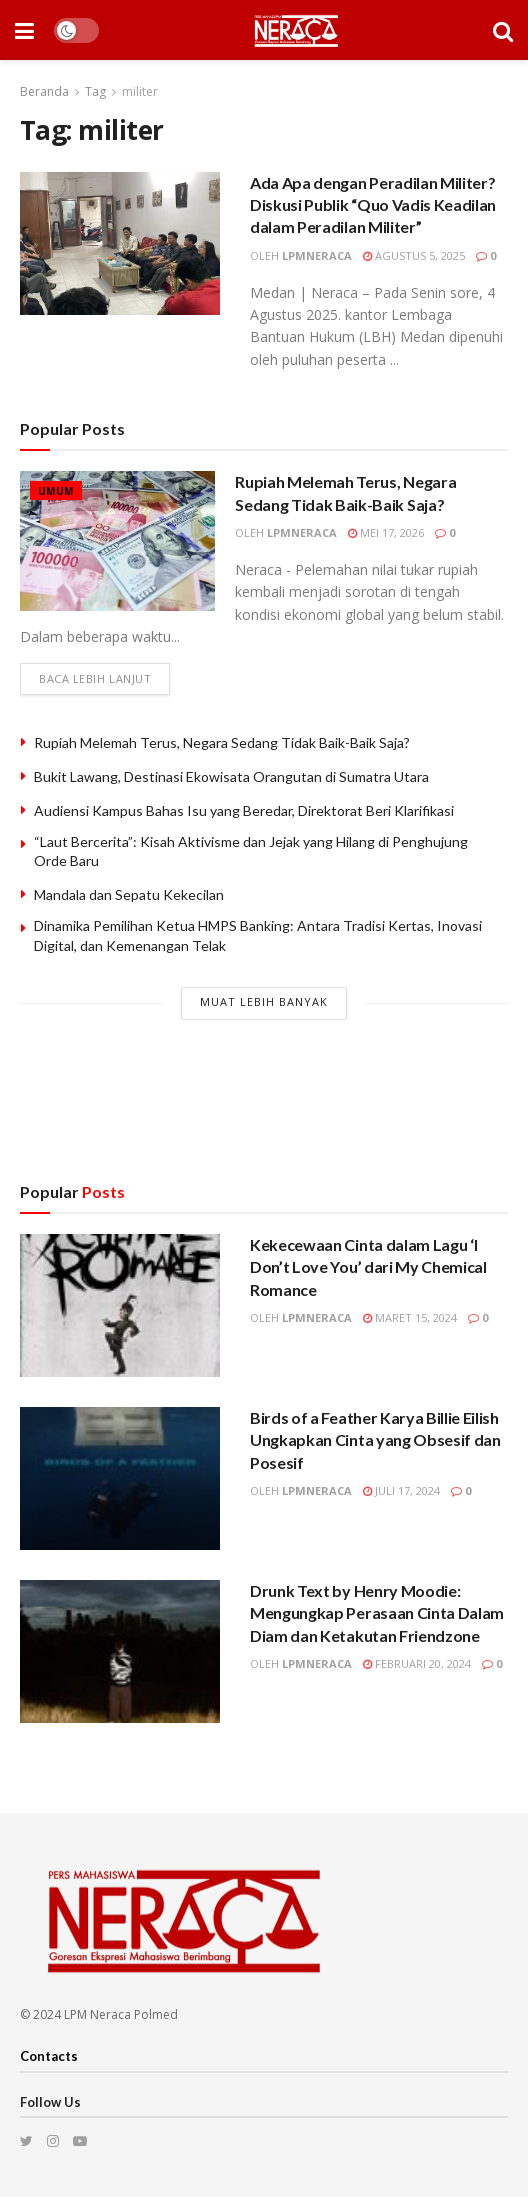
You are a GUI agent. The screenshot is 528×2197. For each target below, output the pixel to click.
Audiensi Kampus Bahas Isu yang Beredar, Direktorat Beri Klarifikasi (244, 810)
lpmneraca (317, 255)
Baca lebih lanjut (95, 679)
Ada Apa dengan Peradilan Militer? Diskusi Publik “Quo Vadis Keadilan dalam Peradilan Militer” (373, 205)
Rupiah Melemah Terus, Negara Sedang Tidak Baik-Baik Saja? (222, 742)
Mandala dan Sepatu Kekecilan (129, 895)
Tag (95, 91)
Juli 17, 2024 (401, 1491)
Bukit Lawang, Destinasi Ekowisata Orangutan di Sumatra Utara (231, 776)
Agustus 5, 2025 (414, 255)
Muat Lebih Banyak (264, 1001)
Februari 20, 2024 (417, 1664)
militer (140, 91)
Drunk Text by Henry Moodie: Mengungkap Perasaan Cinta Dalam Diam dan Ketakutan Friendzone (377, 1614)
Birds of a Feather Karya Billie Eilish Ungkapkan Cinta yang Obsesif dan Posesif (375, 1441)
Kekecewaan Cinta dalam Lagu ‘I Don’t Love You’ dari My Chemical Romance (368, 1268)
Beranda (44, 91)
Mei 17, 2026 (386, 532)
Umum (56, 491)
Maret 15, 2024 (410, 1318)
